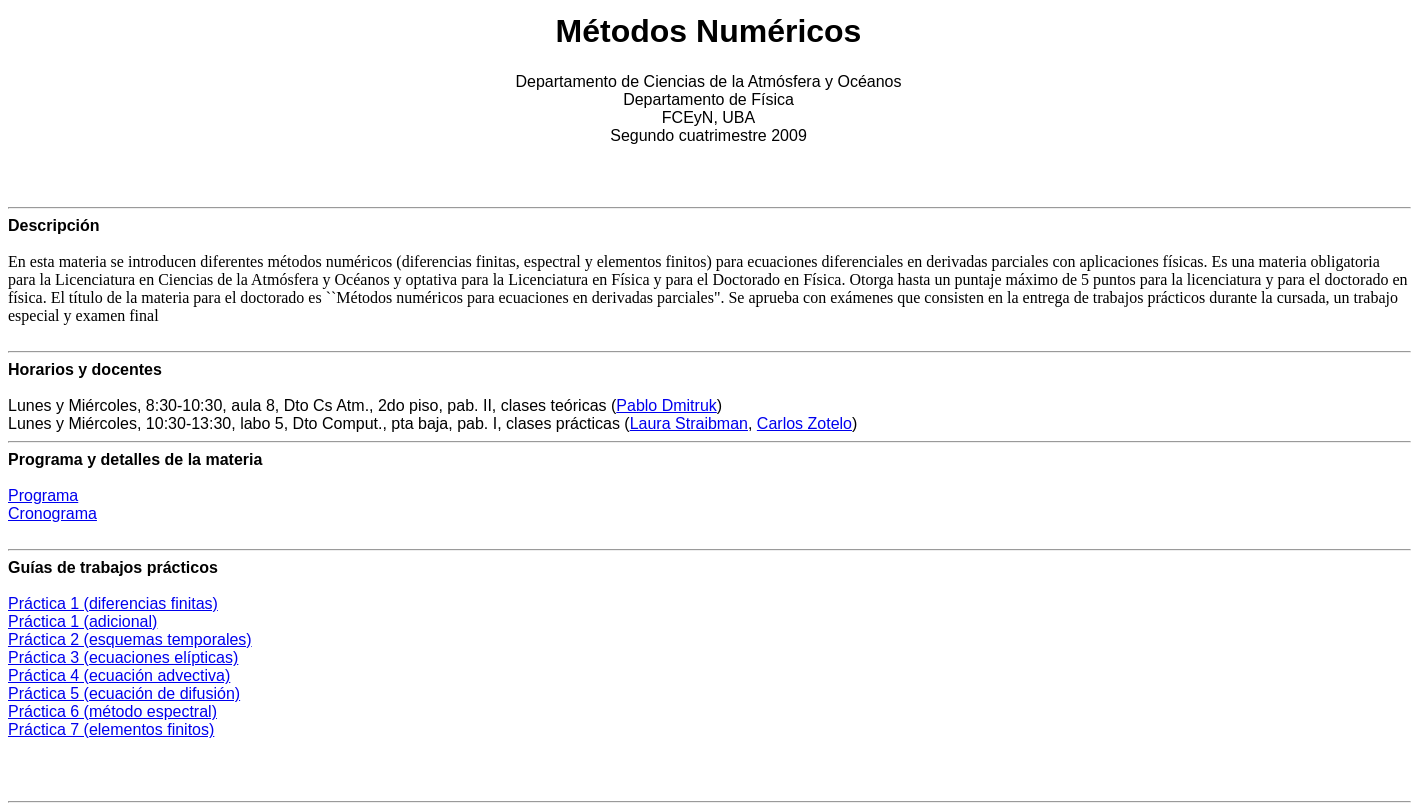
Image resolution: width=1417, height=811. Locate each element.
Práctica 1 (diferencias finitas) (113, 603)
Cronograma (52, 513)
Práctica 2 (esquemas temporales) (130, 639)
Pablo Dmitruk (666, 405)
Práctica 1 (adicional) (82, 621)
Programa (43, 495)
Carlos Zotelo (804, 423)
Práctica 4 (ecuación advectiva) (119, 675)
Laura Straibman (689, 423)
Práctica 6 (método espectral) (112, 711)
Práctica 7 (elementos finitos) (111, 729)
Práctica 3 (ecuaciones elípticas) (123, 657)
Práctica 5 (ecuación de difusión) (124, 693)
